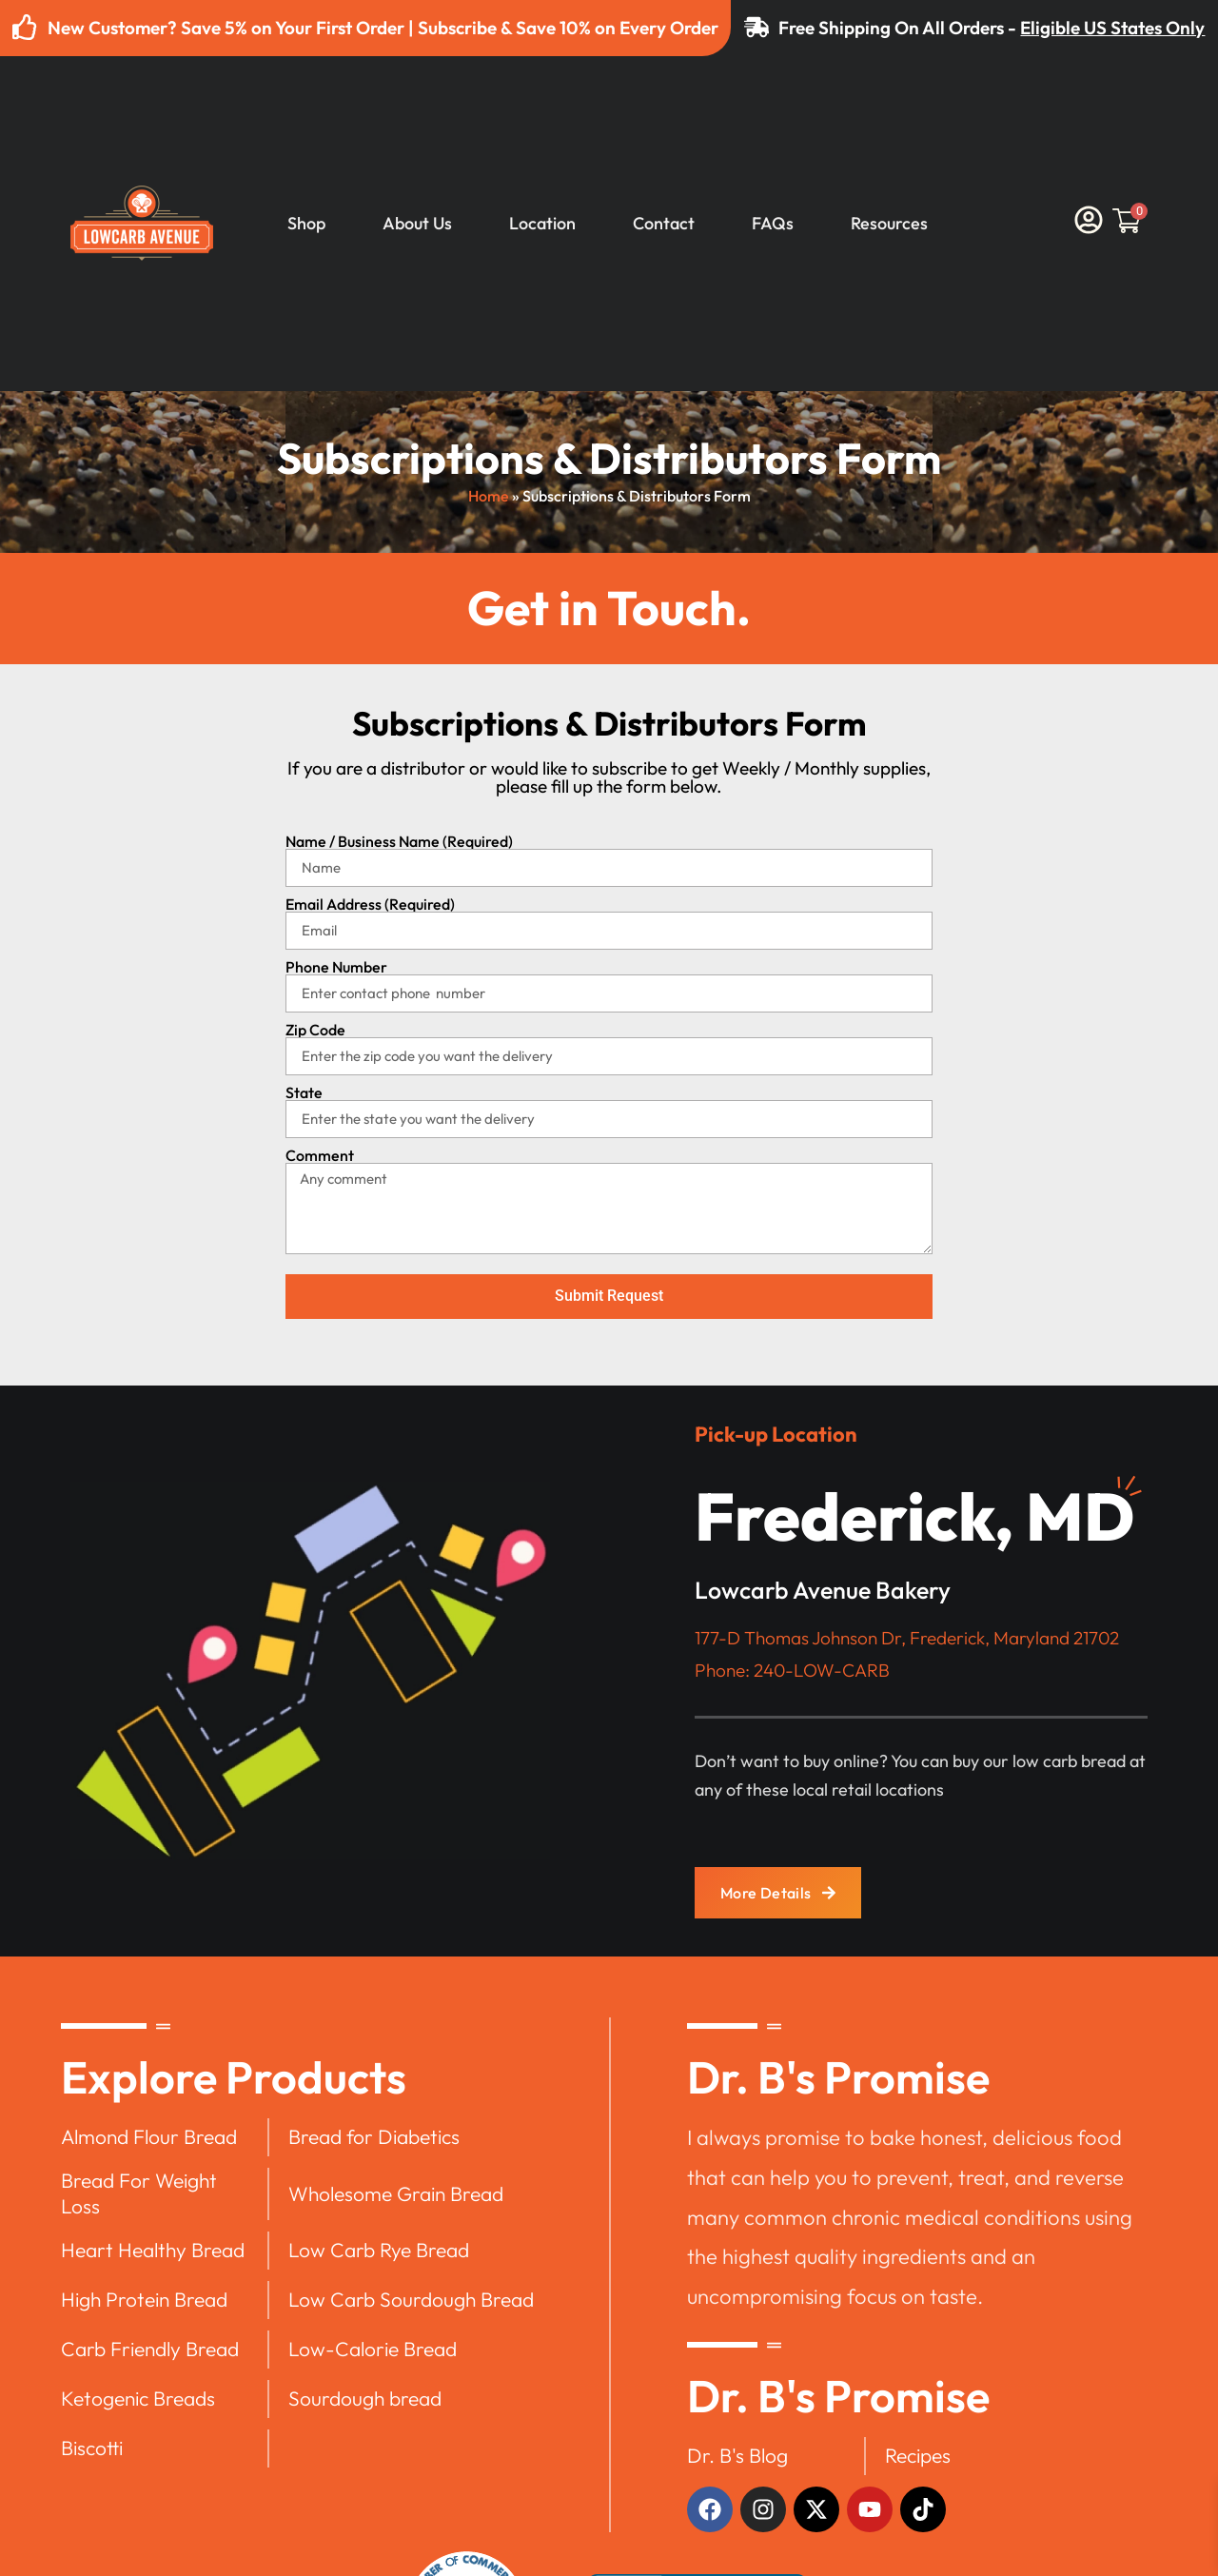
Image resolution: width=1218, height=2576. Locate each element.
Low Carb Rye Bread (378, 2249)
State (304, 1092)
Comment (319, 1155)
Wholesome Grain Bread (395, 2193)
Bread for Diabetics (374, 2136)
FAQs (773, 223)
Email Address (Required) (370, 904)
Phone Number (336, 966)
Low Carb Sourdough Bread (411, 2299)
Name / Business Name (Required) (399, 841)
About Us (417, 223)
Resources (889, 223)
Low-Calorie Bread (372, 2348)
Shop (306, 223)
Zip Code (315, 1029)
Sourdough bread (365, 2398)
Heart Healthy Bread (153, 2249)
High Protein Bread (144, 2299)
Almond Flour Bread (149, 2136)
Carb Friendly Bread (150, 2348)
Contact (664, 223)
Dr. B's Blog (737, 2455)
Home (488, 495)
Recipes (918, 2455)
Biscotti (92, 2447)
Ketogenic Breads (138, 2398)
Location (542, 223)
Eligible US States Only (1113, 27)
